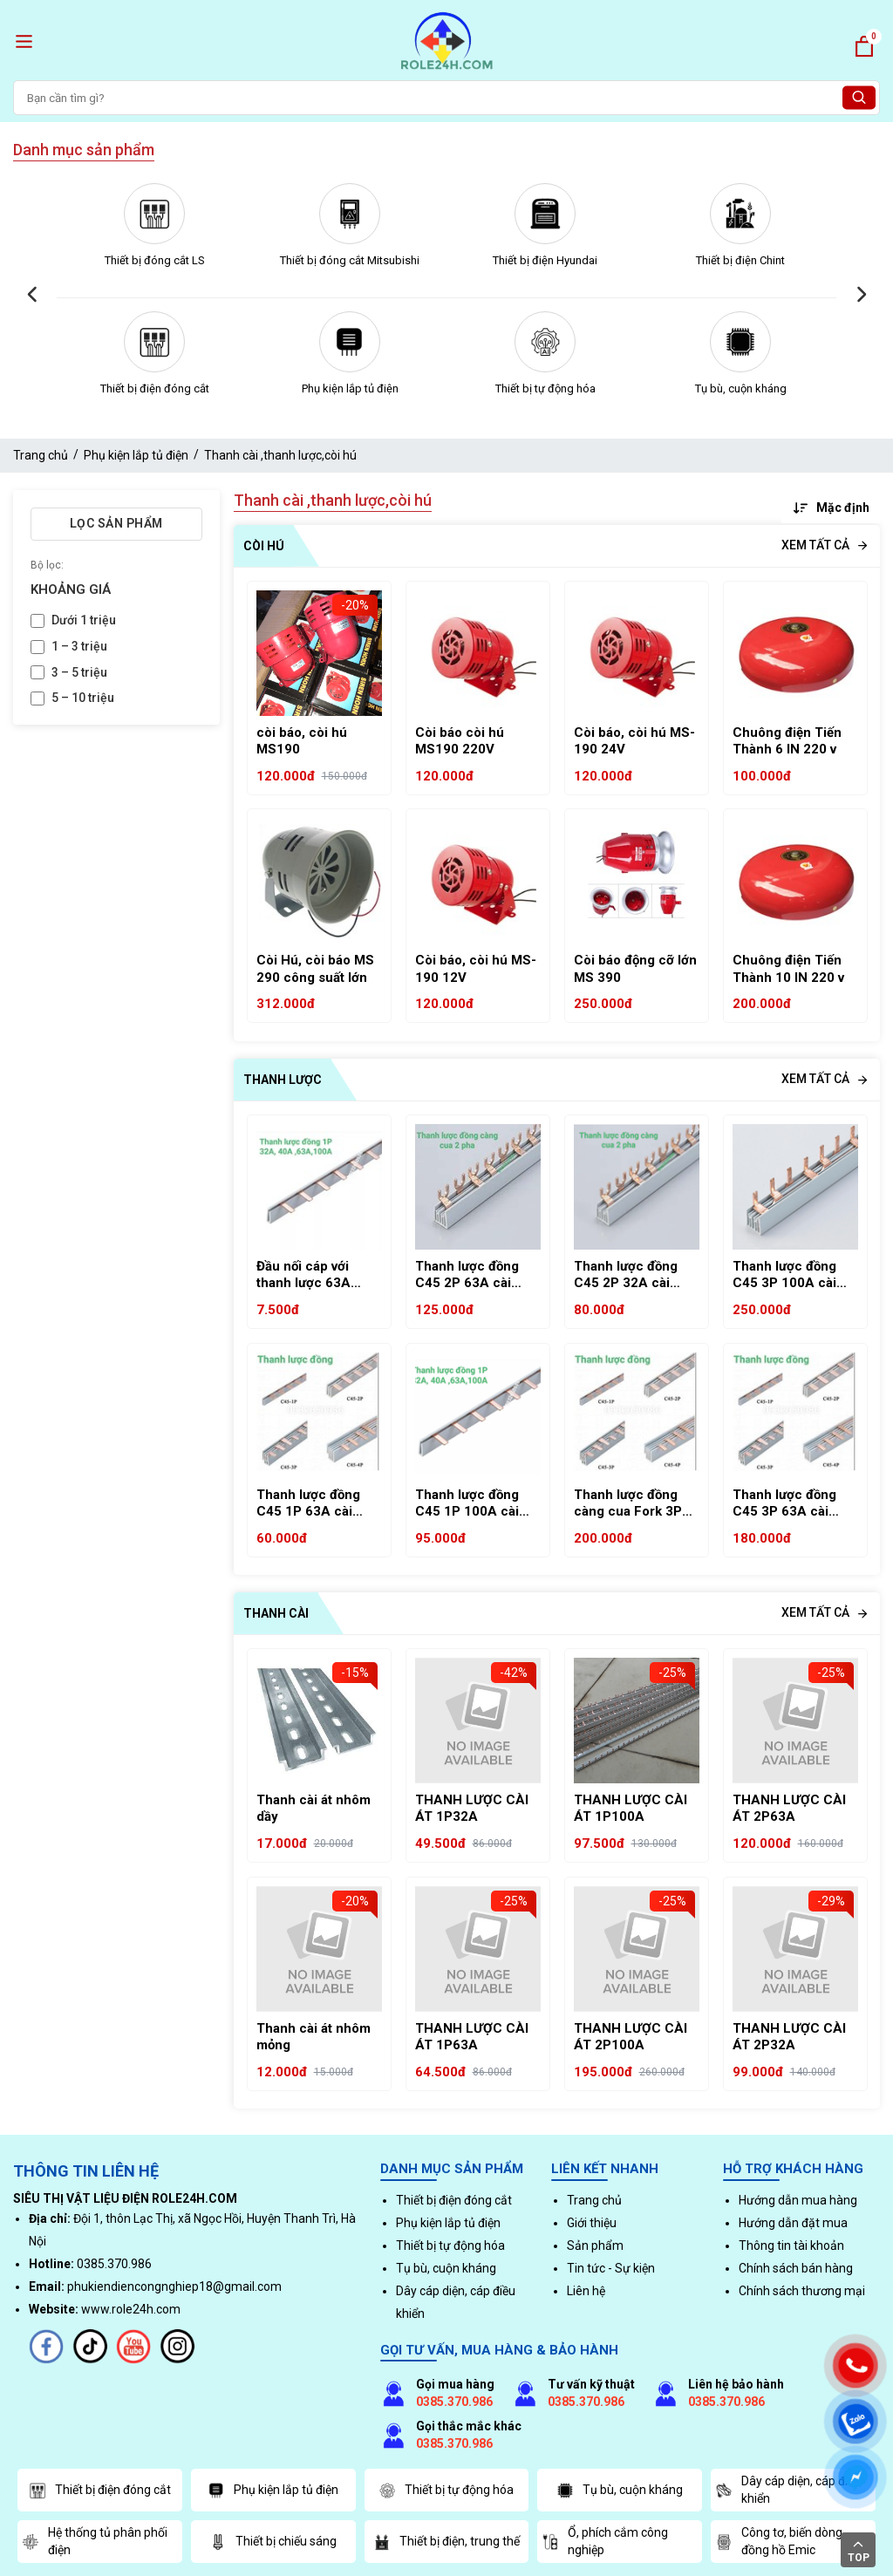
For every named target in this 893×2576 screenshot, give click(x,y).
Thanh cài (276, 1613)
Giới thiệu (592, 2223)
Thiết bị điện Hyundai (545, 260)
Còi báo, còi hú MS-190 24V (634, 741)
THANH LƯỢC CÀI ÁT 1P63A (471, 2037)
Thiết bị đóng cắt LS (155, 260)
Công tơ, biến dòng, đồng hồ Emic (780, 2541)
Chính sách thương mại (802, 2291)
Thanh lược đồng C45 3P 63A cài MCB (784, 1504)
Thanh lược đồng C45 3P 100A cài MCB (784, 1275)
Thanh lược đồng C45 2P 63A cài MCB (467, 1275)
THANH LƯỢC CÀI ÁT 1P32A (471, 1808)
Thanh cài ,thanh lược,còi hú (280, 455)
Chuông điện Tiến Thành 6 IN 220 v (787, 741)
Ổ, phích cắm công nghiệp (605, 2541)
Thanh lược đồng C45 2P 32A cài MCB (626, 1275)
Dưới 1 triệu (83, 620)
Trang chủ (40, 455)
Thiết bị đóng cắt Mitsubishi (349, 260)
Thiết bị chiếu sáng (273, 2542)
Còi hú (263, 546)
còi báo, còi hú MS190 (301, 741)
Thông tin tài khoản (791, 2245)
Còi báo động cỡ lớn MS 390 (635, 968)
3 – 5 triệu (79, 672)
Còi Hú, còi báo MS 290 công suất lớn (315, 968)
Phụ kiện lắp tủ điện (350, 388)
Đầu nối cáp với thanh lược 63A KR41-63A (303, 1275)
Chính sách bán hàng (796, 2268)
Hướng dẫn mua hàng (798, 2200)
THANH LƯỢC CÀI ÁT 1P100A (630, 1808)
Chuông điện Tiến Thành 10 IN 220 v (788, 968)
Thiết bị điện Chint (740, 260)
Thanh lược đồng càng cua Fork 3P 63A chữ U (628, 1504)
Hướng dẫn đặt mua (793, 2223)
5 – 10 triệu (82, 698)
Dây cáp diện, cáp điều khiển (788, 2489)
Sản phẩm (595, 2245)
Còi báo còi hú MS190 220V (459, 741)
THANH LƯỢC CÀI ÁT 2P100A (630, 2037)
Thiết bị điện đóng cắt (154, 388)
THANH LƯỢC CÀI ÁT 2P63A (789, 1808)
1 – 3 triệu (79, 646)
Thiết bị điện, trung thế (446, 2542)
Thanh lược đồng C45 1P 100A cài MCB (467, 1504)
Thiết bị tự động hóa (545, 388)
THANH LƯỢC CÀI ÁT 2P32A (789, 2037)
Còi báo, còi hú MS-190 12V (475, 968)
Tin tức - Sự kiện (611, 2268)
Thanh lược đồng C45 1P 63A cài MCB (308, 1504)
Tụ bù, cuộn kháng (741, 388)
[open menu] (24, 41)
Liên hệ (586, 2291)
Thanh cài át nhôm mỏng (313, 2037)
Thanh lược (282, 1080)
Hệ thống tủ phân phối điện (94, 2541)
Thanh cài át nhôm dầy (313, 1808)
